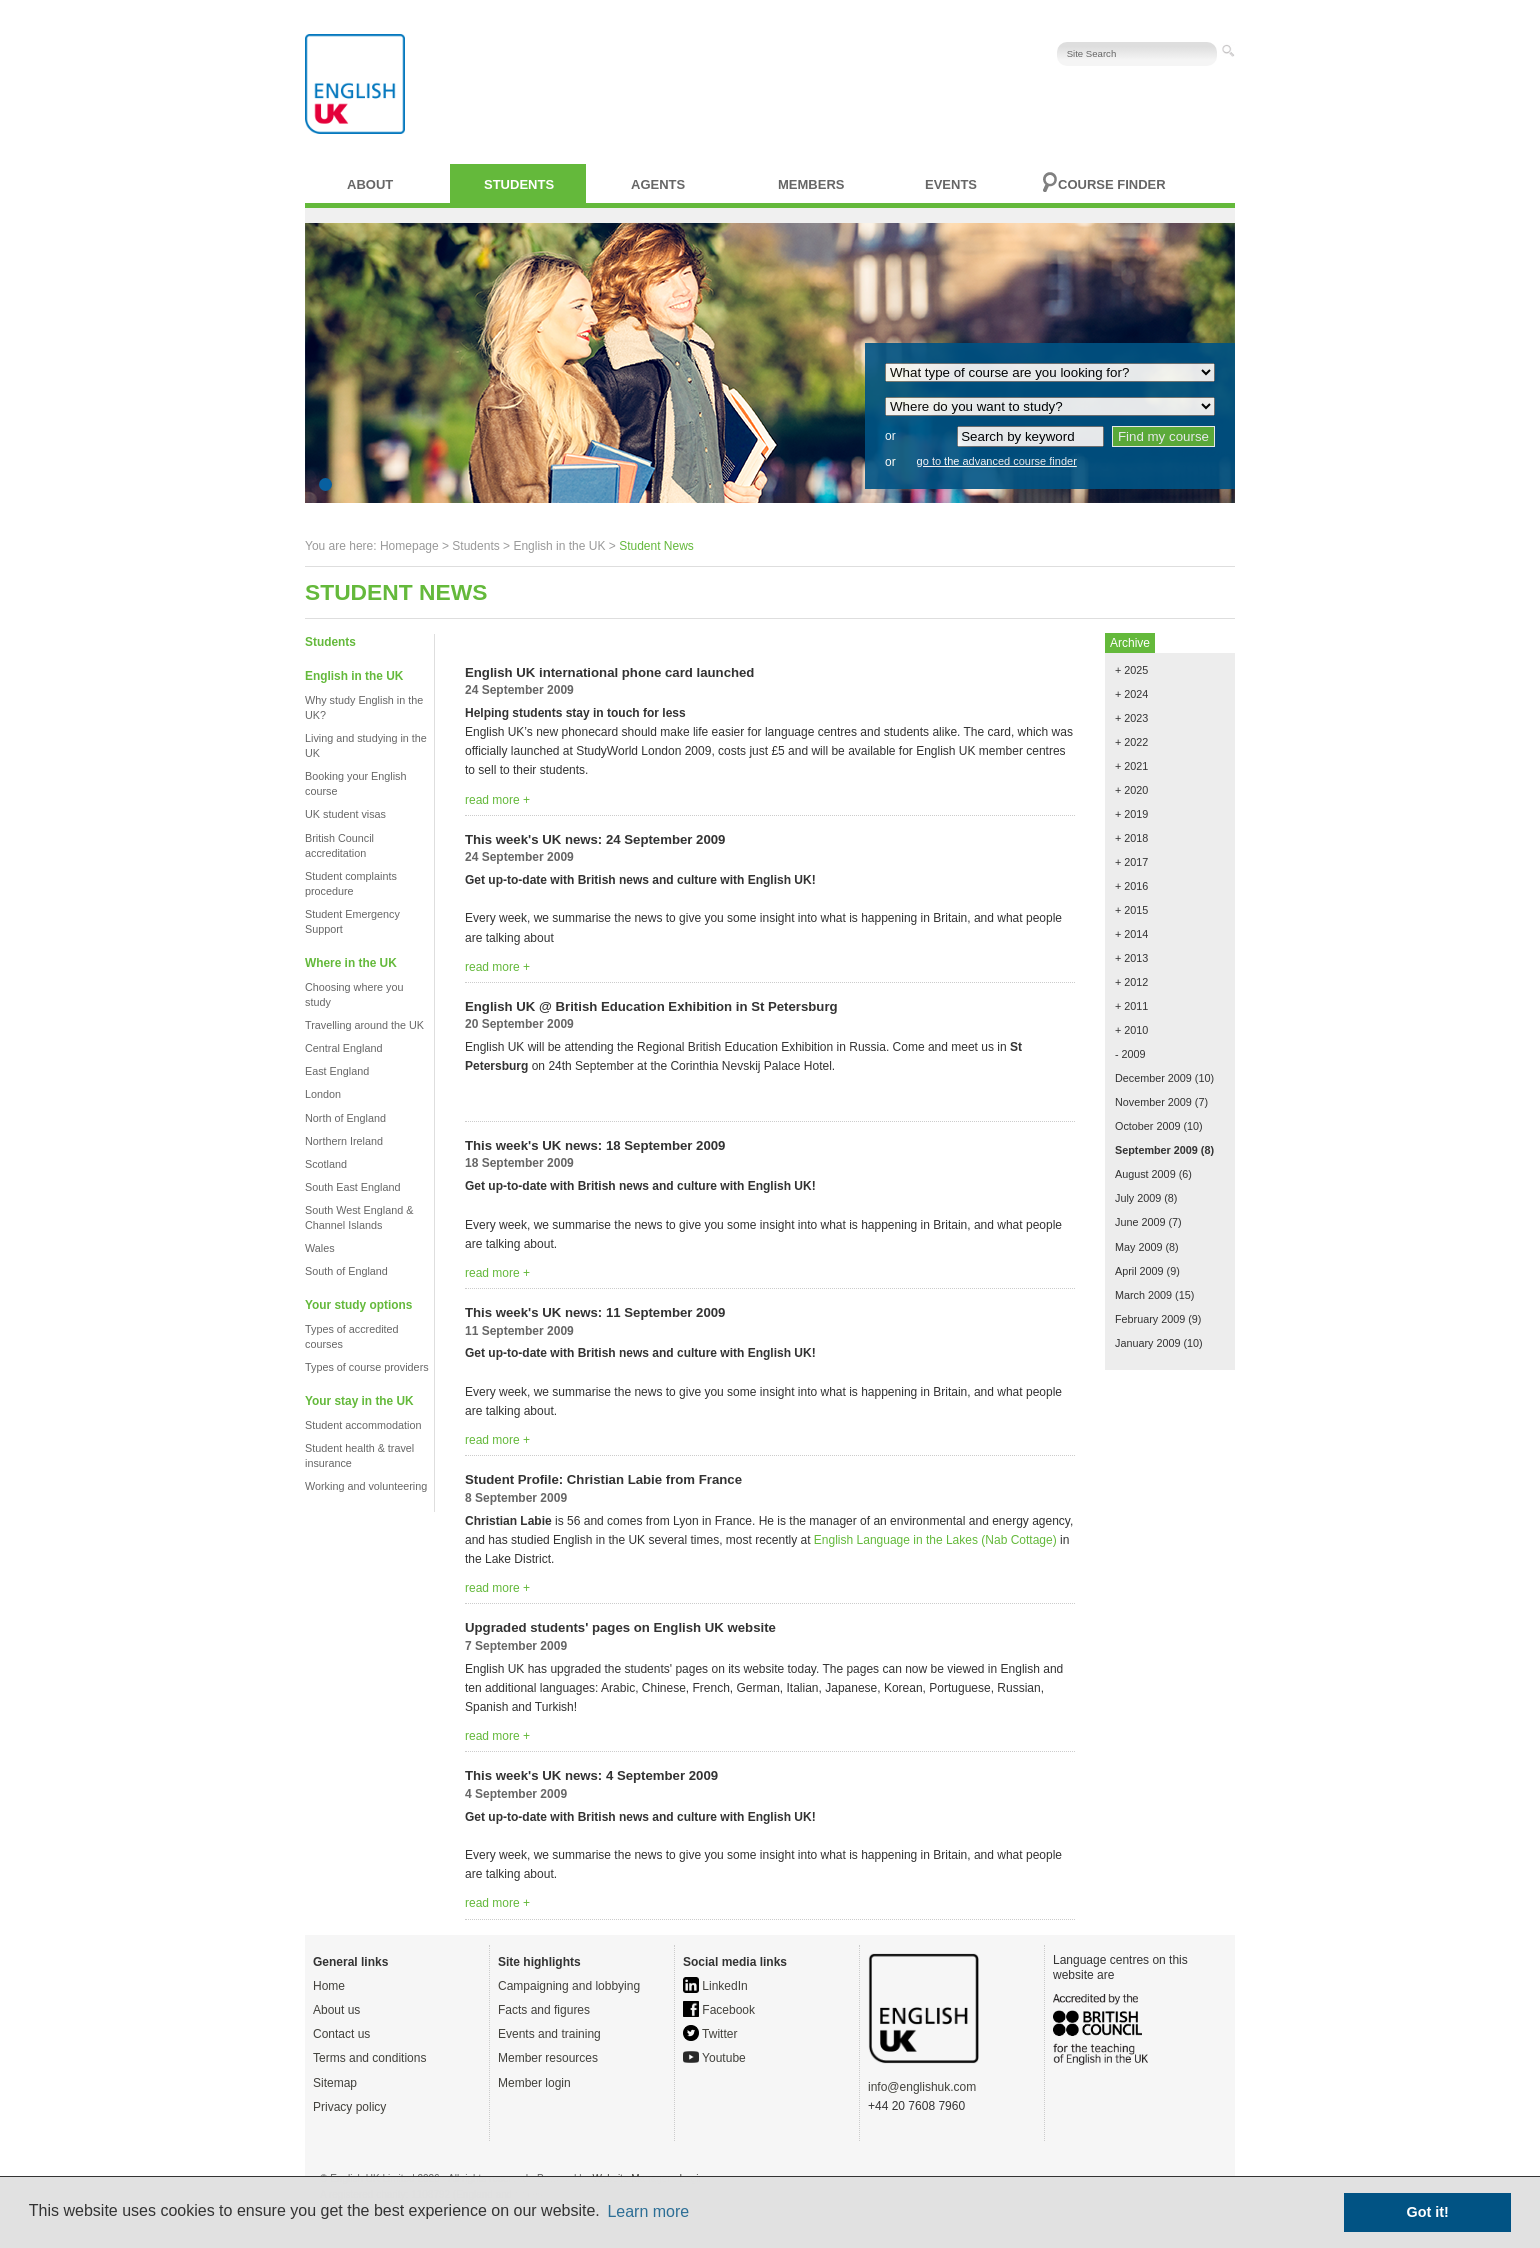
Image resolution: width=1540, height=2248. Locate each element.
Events (951, 184)
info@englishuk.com (922, 2087)
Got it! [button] (1428, 2212)
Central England (343, 1048)
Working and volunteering (366, 1486)
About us (336, 2010)
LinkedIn (715, 1986)
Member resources (548, 2058)
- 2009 (1130, 1054)
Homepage (409, 546)
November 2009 (1153, 1102)
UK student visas (345, 814)
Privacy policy (349, 2107)
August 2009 (1145, 1174)
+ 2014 (1131, 934)
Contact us (341, 2034)
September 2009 (1156, 1150)
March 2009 (1143, 1295)
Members (811, 184)
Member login (534, 2083)
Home (329, 1986)
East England (337, 1071)
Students (519, 184)
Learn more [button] (648, 2211)
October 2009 (1147, 1126)
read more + (497, 800)
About (370, 184)
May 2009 (1138, 1247)
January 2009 (1147, 1343)
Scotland (326, 1164)
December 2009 (1153, 1078)
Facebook (719, 2010)
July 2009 (1138, 1198)
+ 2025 (1131, 670)
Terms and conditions (369, 2058)
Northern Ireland (344, 1141)
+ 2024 (1131, 694)
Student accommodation (363, 1425)
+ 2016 (1131, 886)
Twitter (710, 2034)
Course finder (1112, 184)
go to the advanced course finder (997, 461)
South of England (346, 1271)
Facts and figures (544, 2010)
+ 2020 (1131, 790)
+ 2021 (1131, 766)
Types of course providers (367, 1367)
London (323, 1094)
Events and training (549, 2034)
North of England (345, 1118)
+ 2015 (1131, 910)
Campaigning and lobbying (569, 1986)
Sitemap (335, 2083)
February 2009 (1150, 1319)
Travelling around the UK (364, 1025)
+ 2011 (1131, 1006)
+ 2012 (1131, 982)
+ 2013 (1131, 958)
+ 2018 (1131, 838)
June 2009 (1140, 1222)
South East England (352, 1187)
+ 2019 (1131, 814)
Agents (658, 184)
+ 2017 (1131, 862)
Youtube (714, 2058)
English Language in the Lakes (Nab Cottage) (935, 1540)
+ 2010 (1131, 1030)
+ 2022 (1131, 742)
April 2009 (1139, 1271)
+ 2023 (1131, 718)
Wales (320, 1248)
